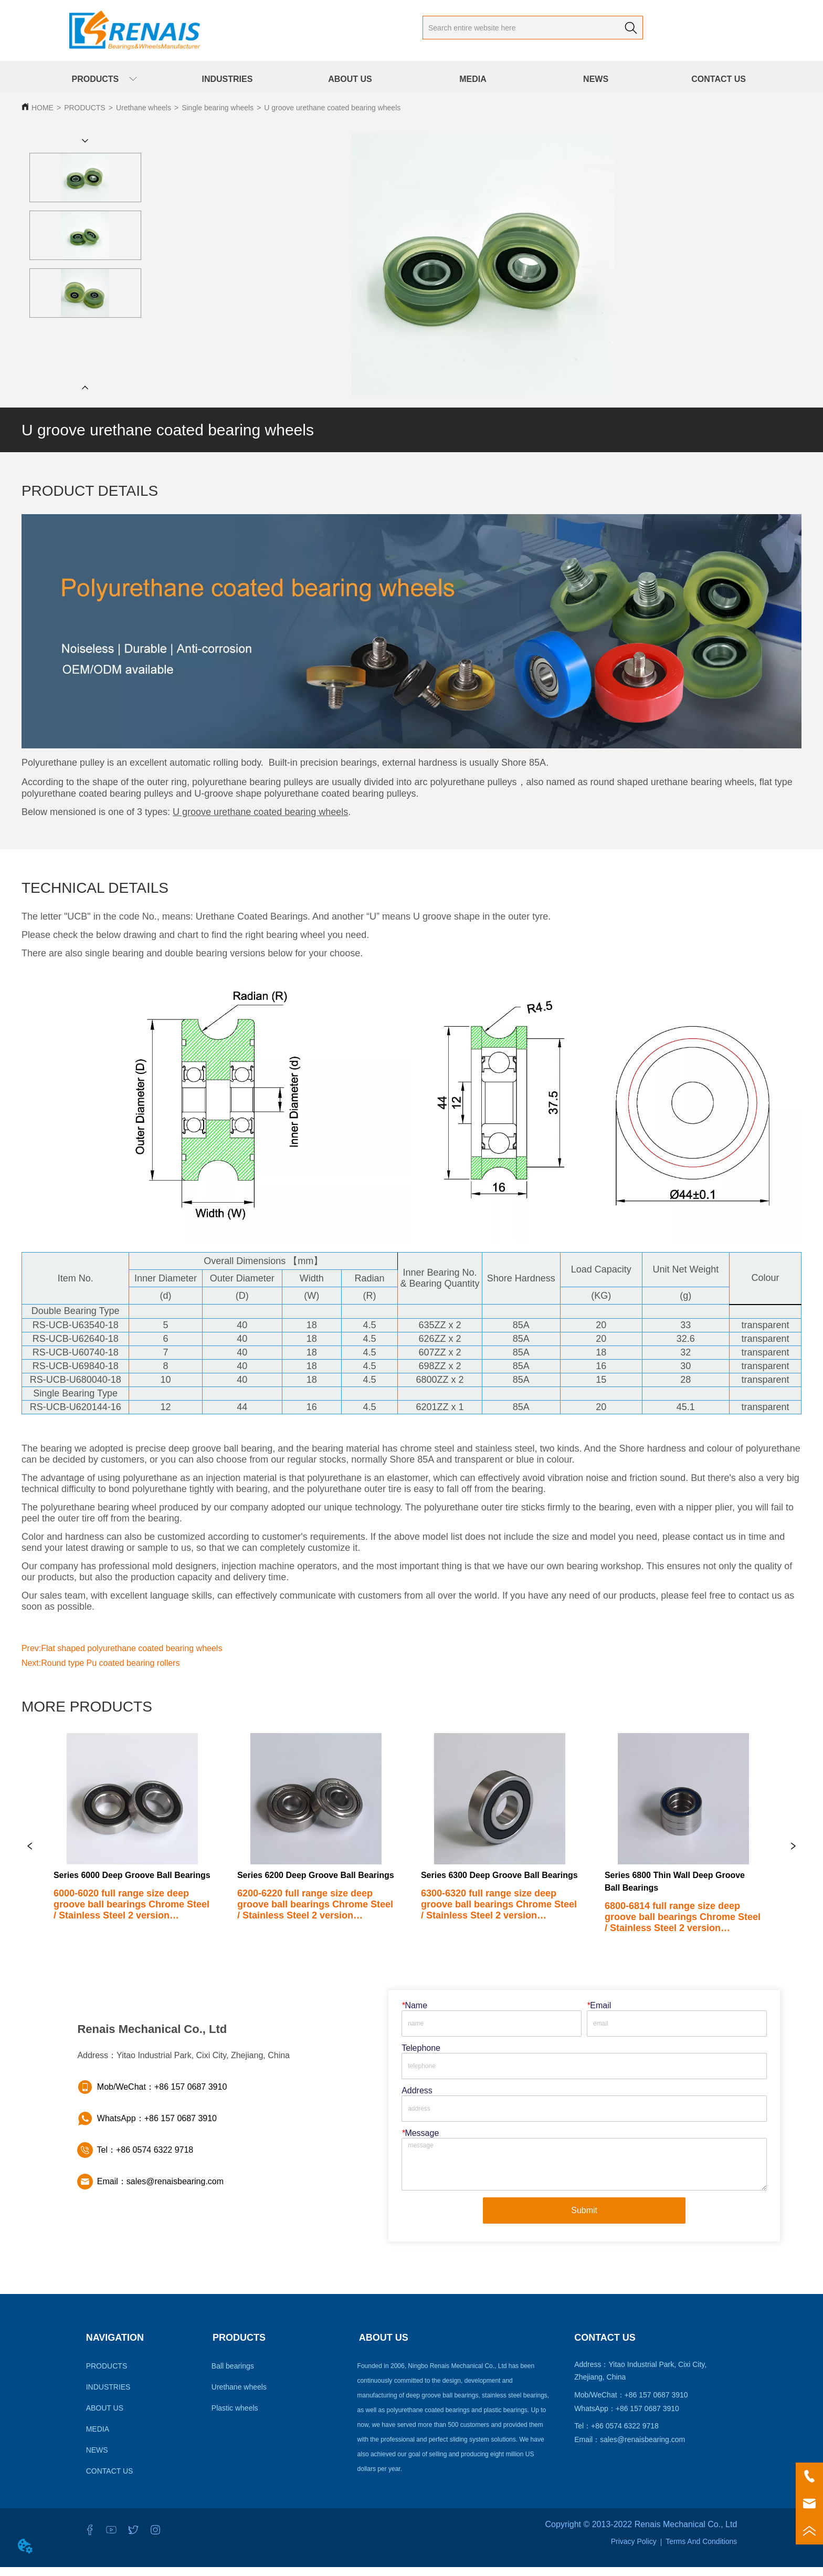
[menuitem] (104, 79)
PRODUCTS (84, 107)
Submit (584, 2219)
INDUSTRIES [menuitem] (227, 79)
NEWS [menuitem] (595, 79)
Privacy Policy (634, 2550)
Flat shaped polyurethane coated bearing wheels (131, 1648)
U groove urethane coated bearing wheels (332, 107)
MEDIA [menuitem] (473, 79)
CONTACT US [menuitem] (718, 79)
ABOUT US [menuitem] (350, 79)
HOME (42, 107)
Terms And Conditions (701, 2550)
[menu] (411, 79)
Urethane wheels (143, 107)
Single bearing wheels (218, 107)
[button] (104, 79)
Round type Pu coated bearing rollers (110, 1663)
